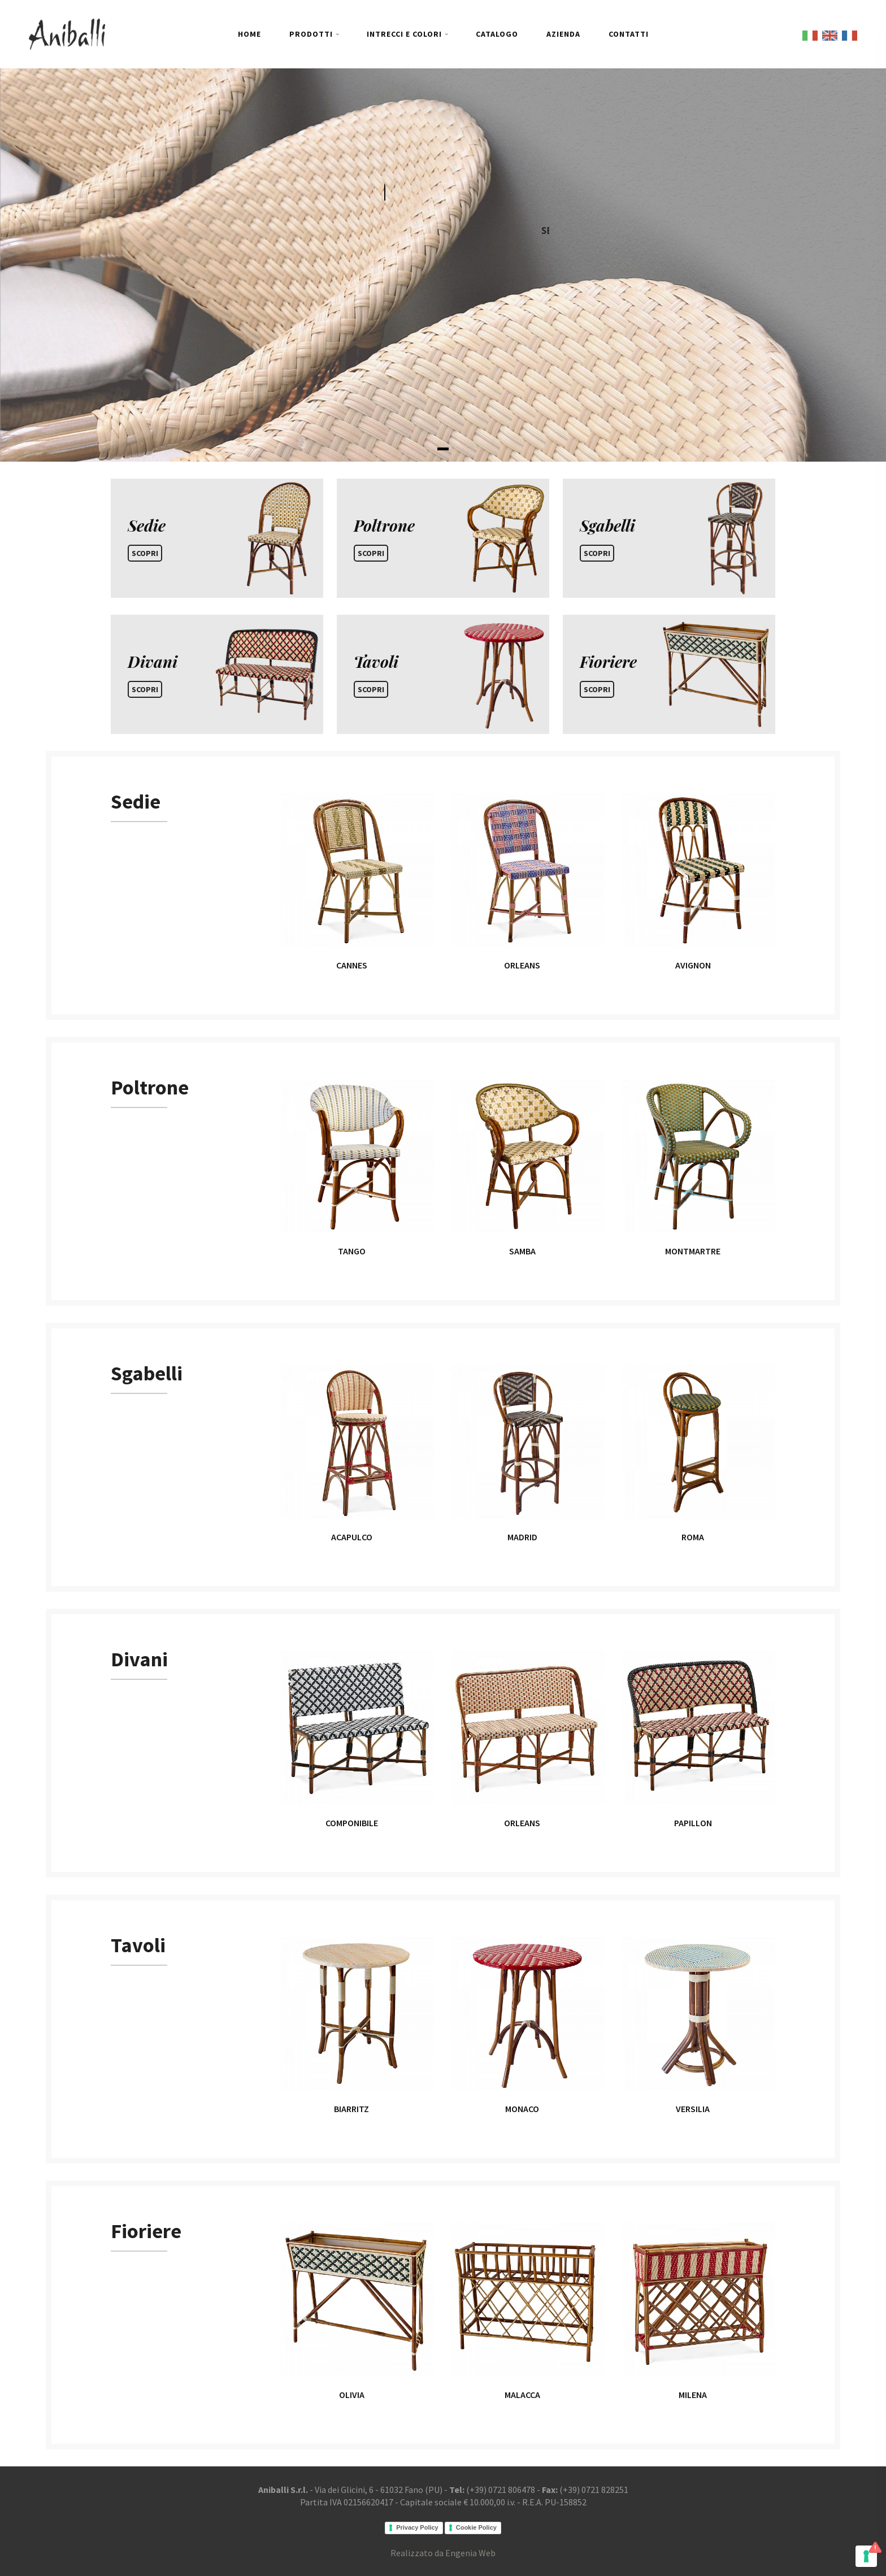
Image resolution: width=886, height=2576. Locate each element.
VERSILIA (693, 2108)
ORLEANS (522, 965)
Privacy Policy (417, 2527)
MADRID (522, 1537)
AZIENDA (563, 34)
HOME (249, 34)
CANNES (351, 965)
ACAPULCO (351, 1537)
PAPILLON (693, 1822)
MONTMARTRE (692, 1251)
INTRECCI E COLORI (404, 34)
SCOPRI (145, 553)
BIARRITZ (351, 2108)
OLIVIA (351, 2394)
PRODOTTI (311, 34)
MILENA (693, 2394)
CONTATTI (629, 34)
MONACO (522, 2108)
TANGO (352, 1251)
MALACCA (522, 2394)
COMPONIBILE (351, 1822)
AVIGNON (693, 965)
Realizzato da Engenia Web (443, 2552)
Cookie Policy (476, 2527)
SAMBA (522, 1251)
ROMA (692, 1537)
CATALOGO (497, 34)
